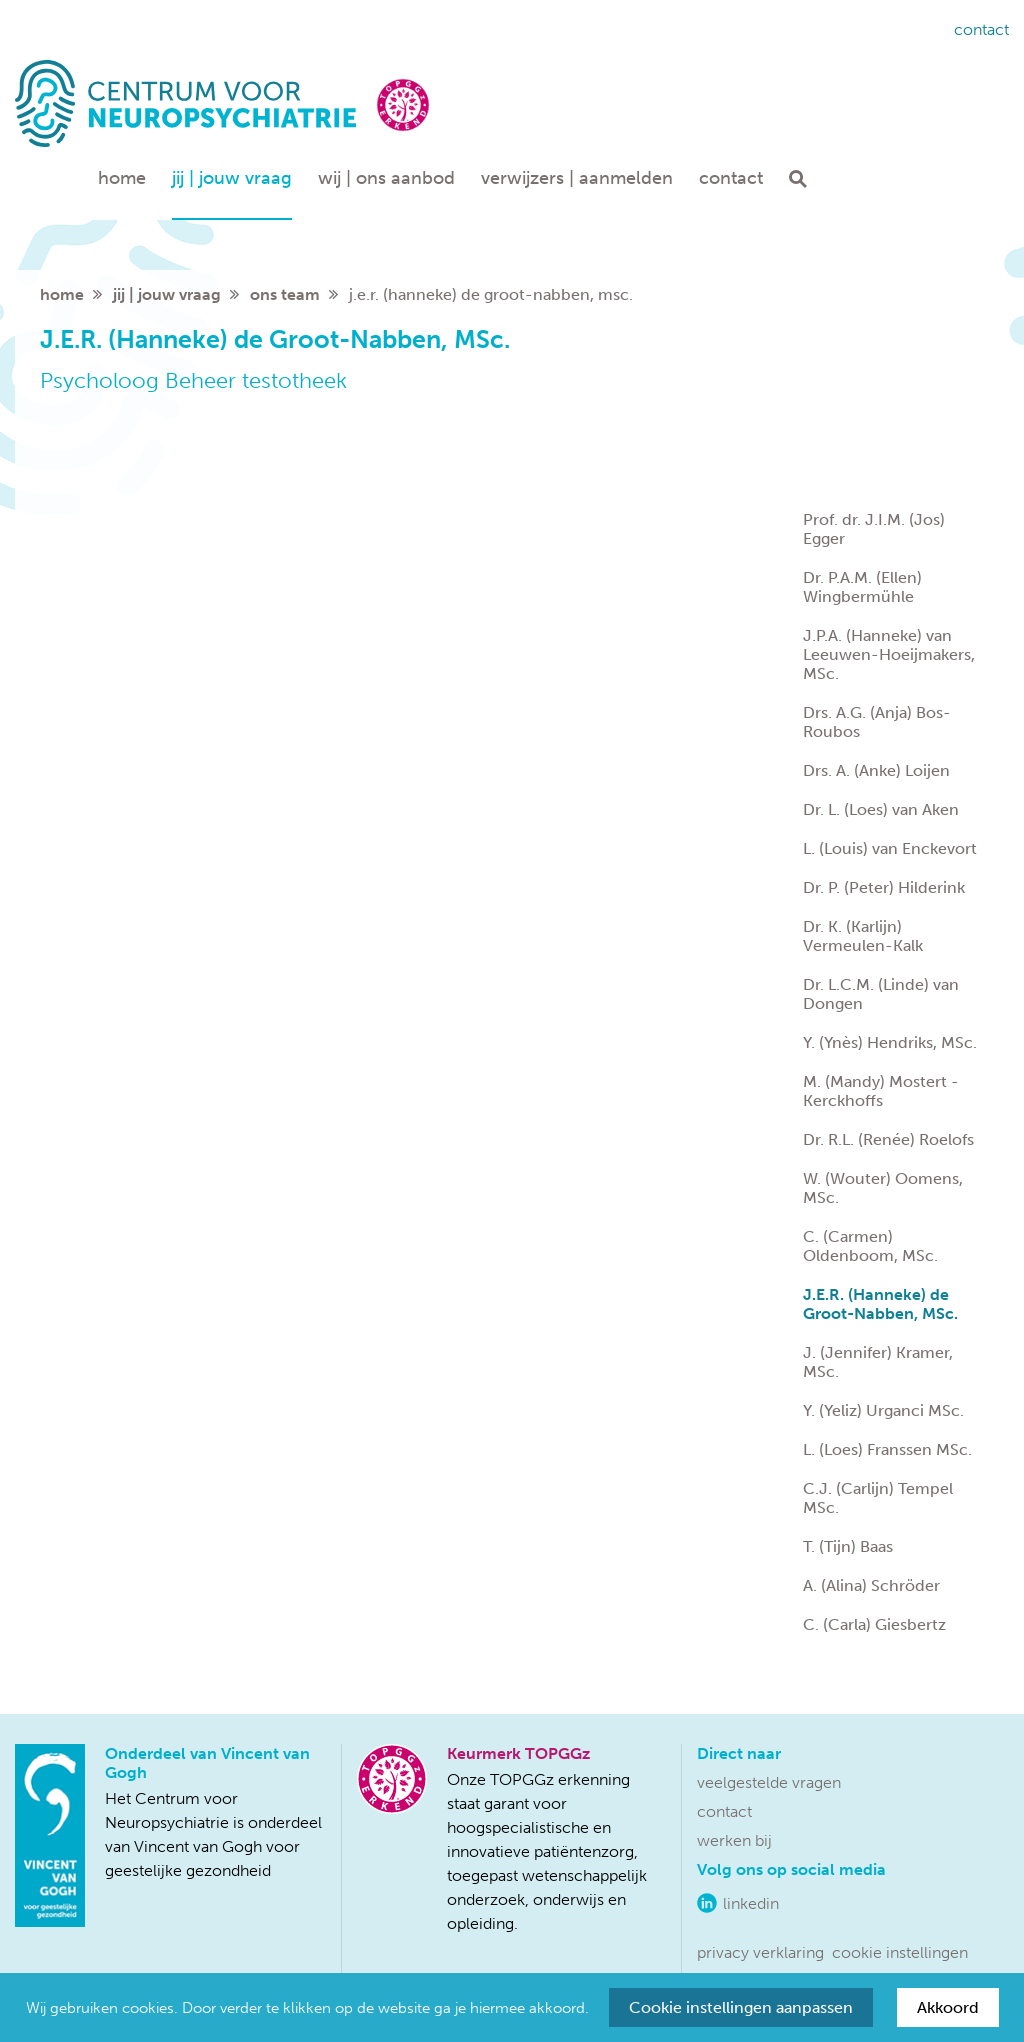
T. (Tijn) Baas (848, 1546)
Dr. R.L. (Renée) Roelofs (888, 1139)
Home (122, 178)
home (62, 294)
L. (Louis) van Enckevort (890, 848)
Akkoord (948, 2007)
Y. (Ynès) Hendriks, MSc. (890, 1042)
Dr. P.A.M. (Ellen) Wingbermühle (862, 587)
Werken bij (734, 1840)
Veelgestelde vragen (769, 1782)
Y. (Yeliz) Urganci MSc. (883, 1410)
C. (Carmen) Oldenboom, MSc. (870, 1246)
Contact (981, 29)
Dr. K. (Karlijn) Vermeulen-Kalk (863, 936)
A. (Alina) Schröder (871, 1585)
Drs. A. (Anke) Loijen (876, 770)
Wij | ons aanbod (386, 178)
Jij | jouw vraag (232, 178)
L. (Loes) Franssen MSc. (887, 1449)
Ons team (285, 294)
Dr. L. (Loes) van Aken (881, 809)
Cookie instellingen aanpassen (741, 2007)
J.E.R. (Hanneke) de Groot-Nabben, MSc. (880, 1304)
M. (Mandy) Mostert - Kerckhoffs (881, 1091)
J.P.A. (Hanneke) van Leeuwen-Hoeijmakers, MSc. (889, 654)
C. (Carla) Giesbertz (874, 1624)
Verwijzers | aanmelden (577, 178)
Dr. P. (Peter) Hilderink (884, 887)
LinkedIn (751, 1903)
